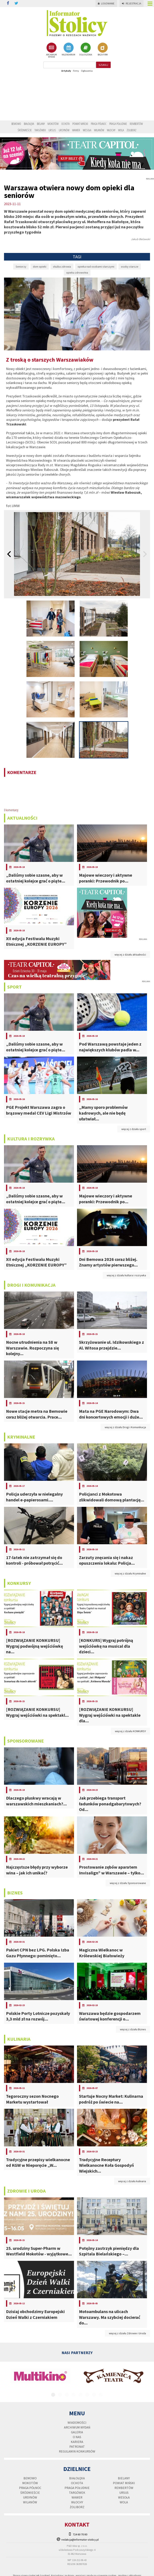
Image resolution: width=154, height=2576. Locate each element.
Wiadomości (77, 2423)
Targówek (40, 130)
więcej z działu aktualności (130, 954)
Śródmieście (25, 130)
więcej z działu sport (133, 1129)
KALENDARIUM (68, 49)
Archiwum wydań (77, 2427)
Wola (121, 130)
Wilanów (99, 130)
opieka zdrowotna (77, 272)
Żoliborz (131, 130)
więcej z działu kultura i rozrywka (126, 1275)
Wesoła (87, 130)
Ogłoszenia (87, 70)
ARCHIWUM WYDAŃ (51, 50)
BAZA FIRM (103, 49)
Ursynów (64, 130)
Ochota (65, 124)
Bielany (41, 124)
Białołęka (29, 124)
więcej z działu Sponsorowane (128, 1883)
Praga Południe (118, 124)
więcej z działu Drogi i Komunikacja (125, 1427)
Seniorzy (21, 266)
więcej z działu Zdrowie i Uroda (127, 2333)
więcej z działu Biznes (133, 2029)
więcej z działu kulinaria (132, 2181)
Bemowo (16, 124)
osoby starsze (129, 266)
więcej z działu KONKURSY (130, 1731)
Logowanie (106, 3)
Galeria (77, 2432)
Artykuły (66, 70)
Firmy (76, 70)
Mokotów (53, 124)
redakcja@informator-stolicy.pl (80, 2539)
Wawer (76, 130)
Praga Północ (98, 124)
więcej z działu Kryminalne (130, 1573)
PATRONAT (77, 2447)
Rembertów (136, 124)
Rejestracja (131, 3)
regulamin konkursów (77, 2451)
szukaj (103, 65)
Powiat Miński (80, 124)
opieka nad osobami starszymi (96, 266)
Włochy (111, 130)
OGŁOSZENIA (85, 49)
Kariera (77, 2442)
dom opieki (39, 266)
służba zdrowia (62, 266)
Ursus (52, 130)
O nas (77, 2437)
